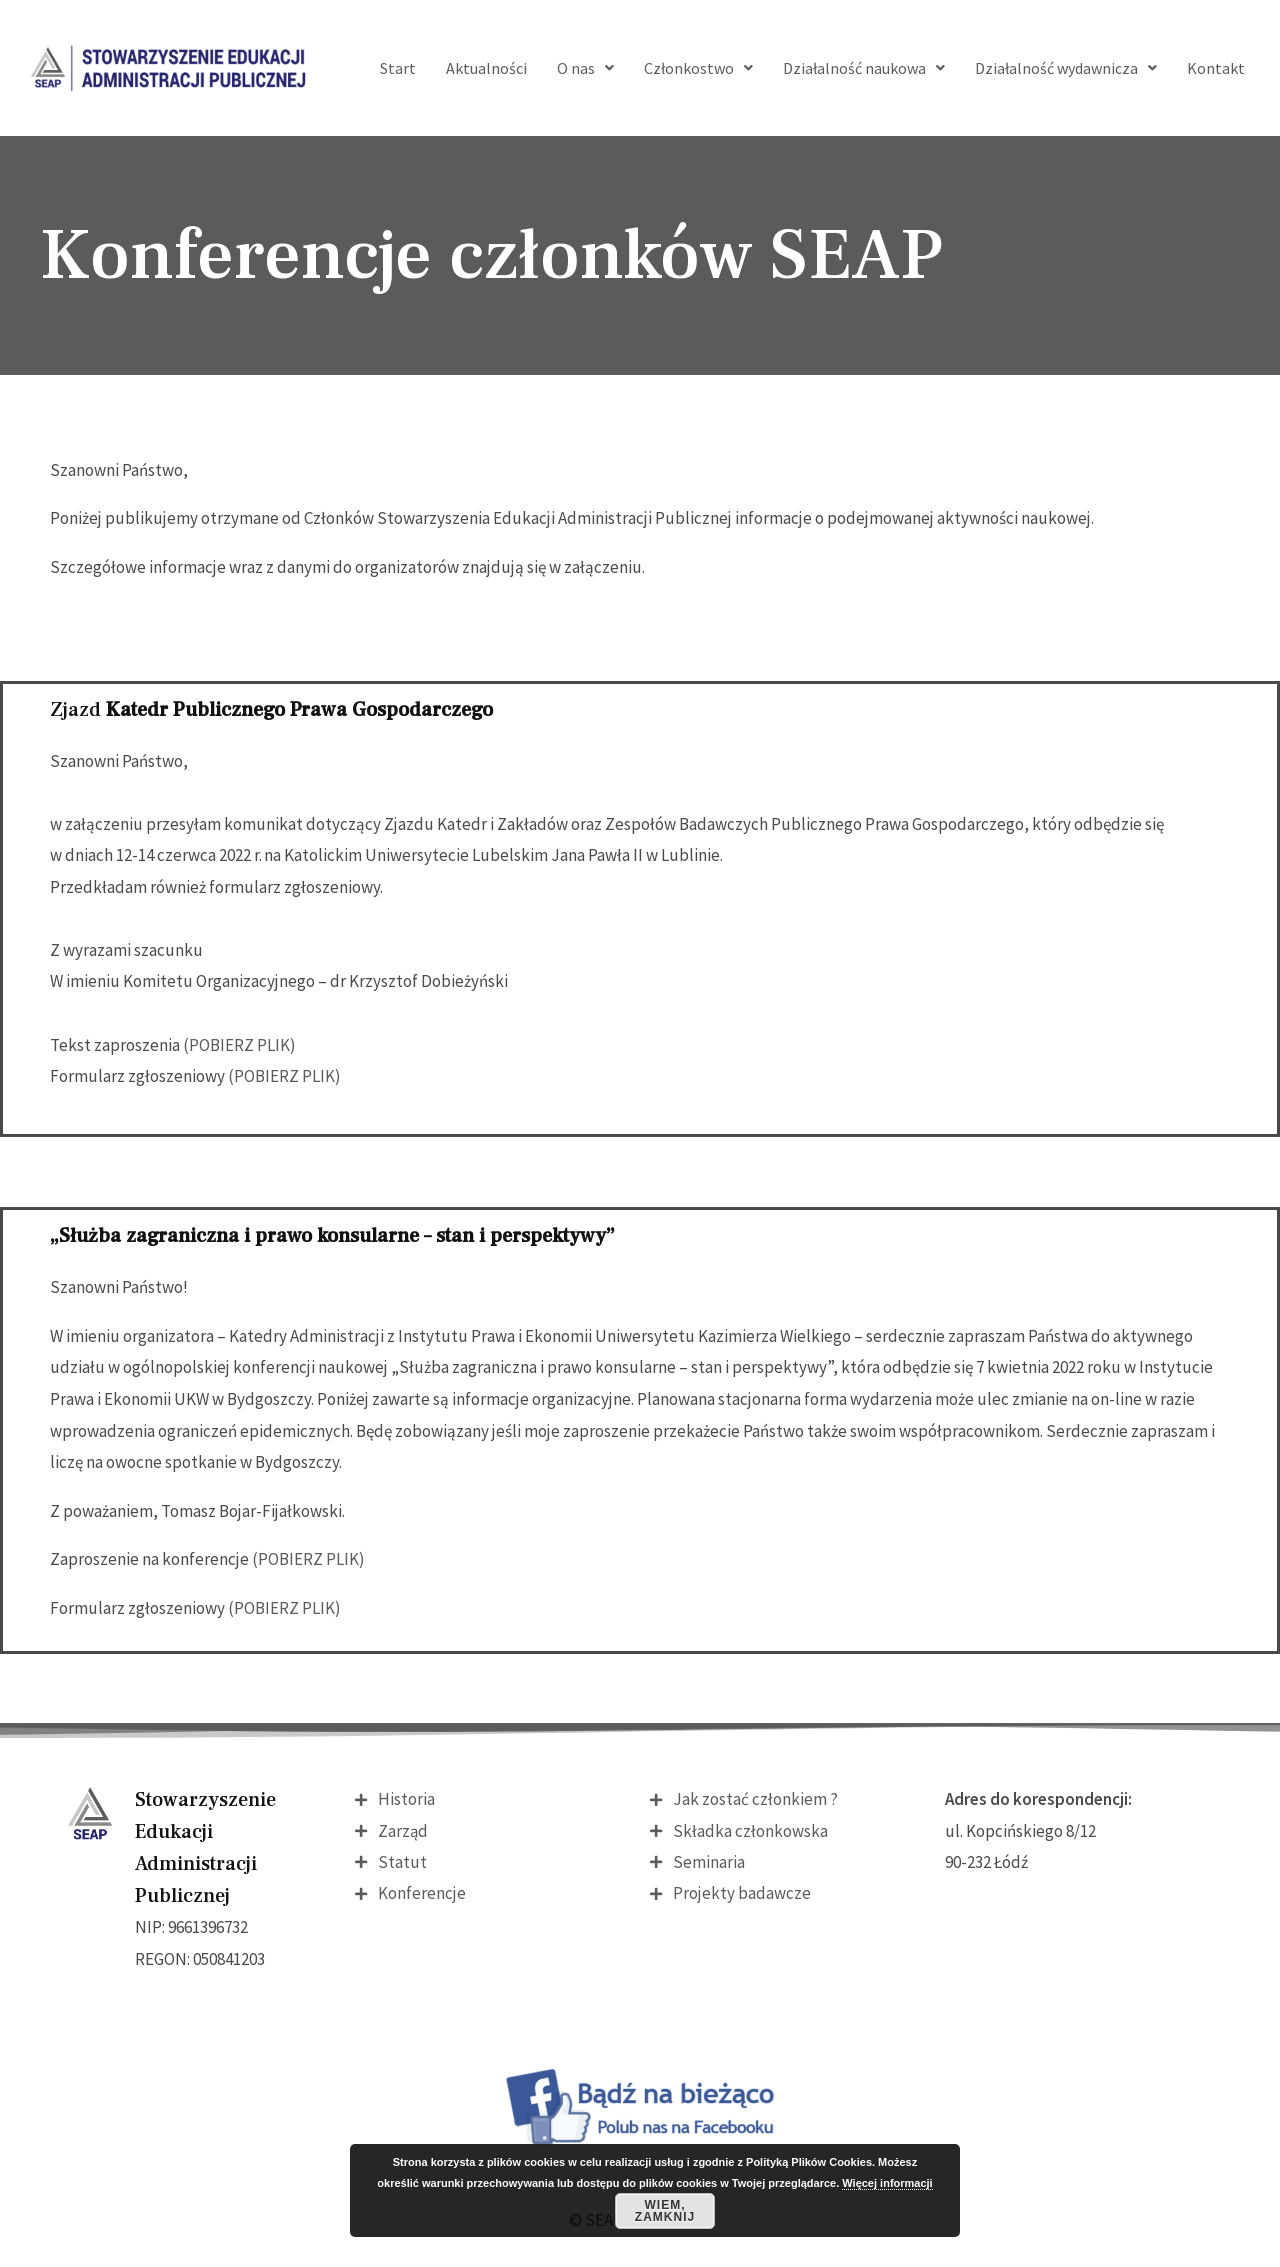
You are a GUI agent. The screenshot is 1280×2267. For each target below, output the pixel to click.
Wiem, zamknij (665, 2211)
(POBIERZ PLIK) (239, 1045)
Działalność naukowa (864, 68)
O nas (585, 68)
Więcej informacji (887, 2183)
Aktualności (486, 68)
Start (398, 68)
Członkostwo (698, 68)
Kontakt (1216, 68)
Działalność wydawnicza (1066, 68)
